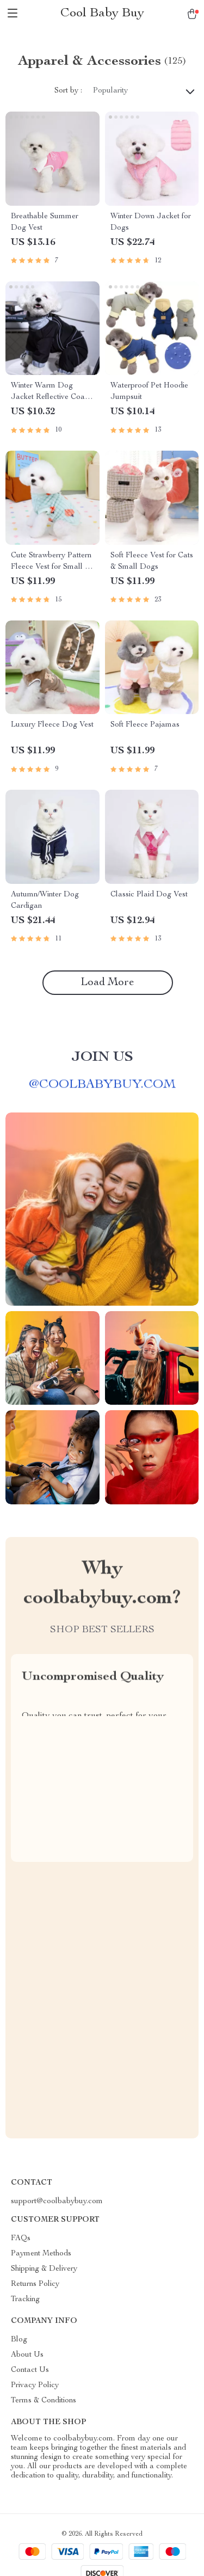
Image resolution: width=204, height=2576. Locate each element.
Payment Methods (41, 2254)
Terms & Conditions (43, 2401)
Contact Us (30, 2370)
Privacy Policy (35, 2385)
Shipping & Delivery (44, 2269)
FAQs (20, 2238)
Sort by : (68, 91)
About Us (27, 2355)
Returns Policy (35, 2284)
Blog (19, 2340)
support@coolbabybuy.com (57, 2201)
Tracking (25, 2299)
